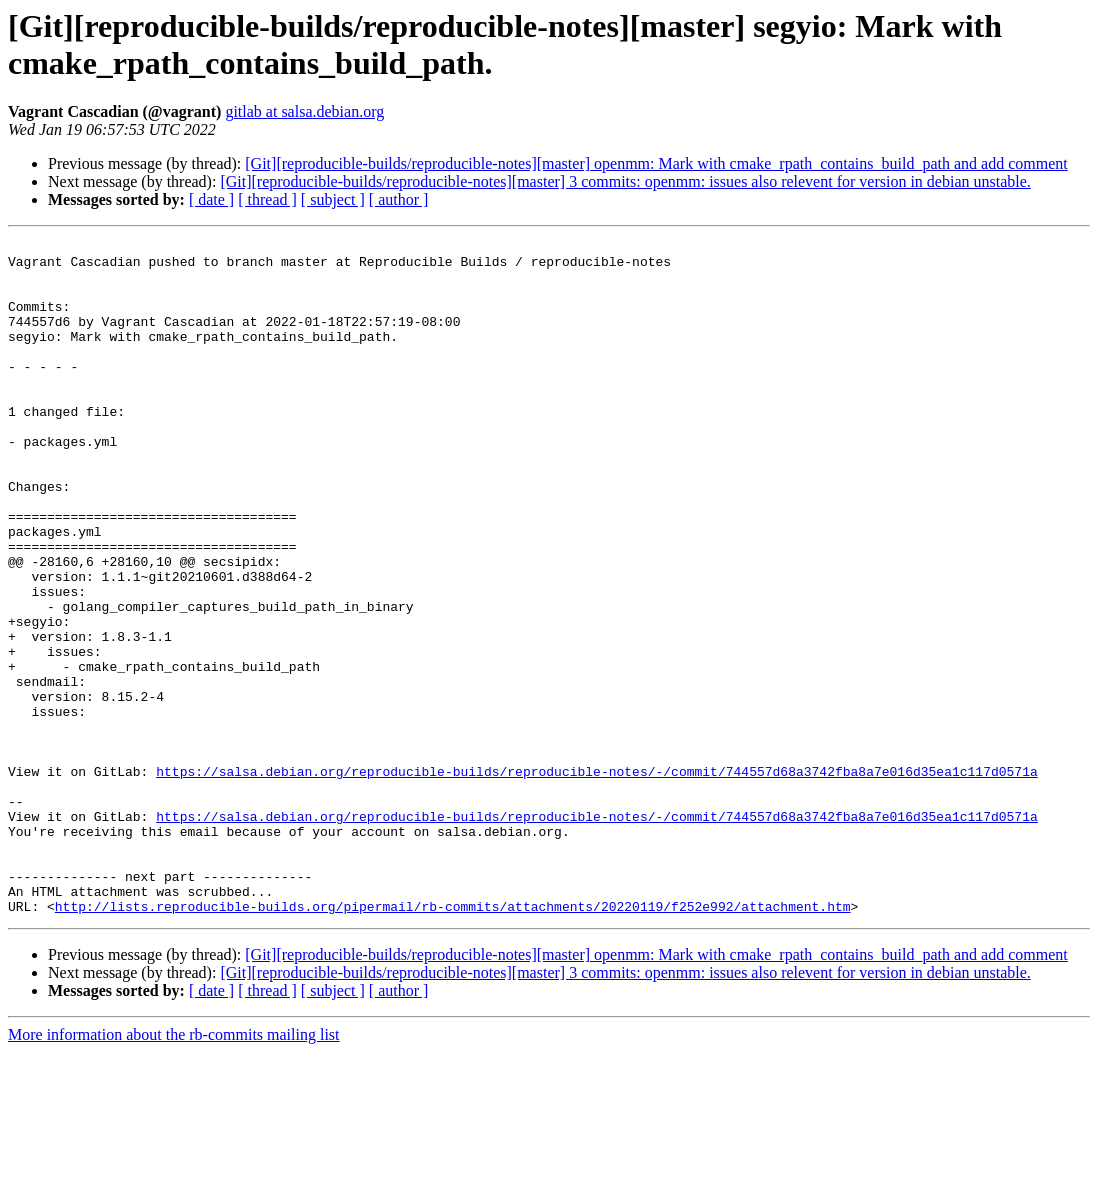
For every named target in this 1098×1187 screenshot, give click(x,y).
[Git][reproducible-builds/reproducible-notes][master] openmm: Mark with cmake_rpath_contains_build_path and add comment (656, 163)
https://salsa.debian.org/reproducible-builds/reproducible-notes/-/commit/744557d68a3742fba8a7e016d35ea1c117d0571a (596, 879)
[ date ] (211, 199)
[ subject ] (333, 199)
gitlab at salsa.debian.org (304, 111)
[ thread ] (267, 199)
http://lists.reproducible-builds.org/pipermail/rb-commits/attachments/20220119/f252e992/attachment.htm (453, 1041)
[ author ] (399, 199)
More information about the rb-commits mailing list (174, 1169)
